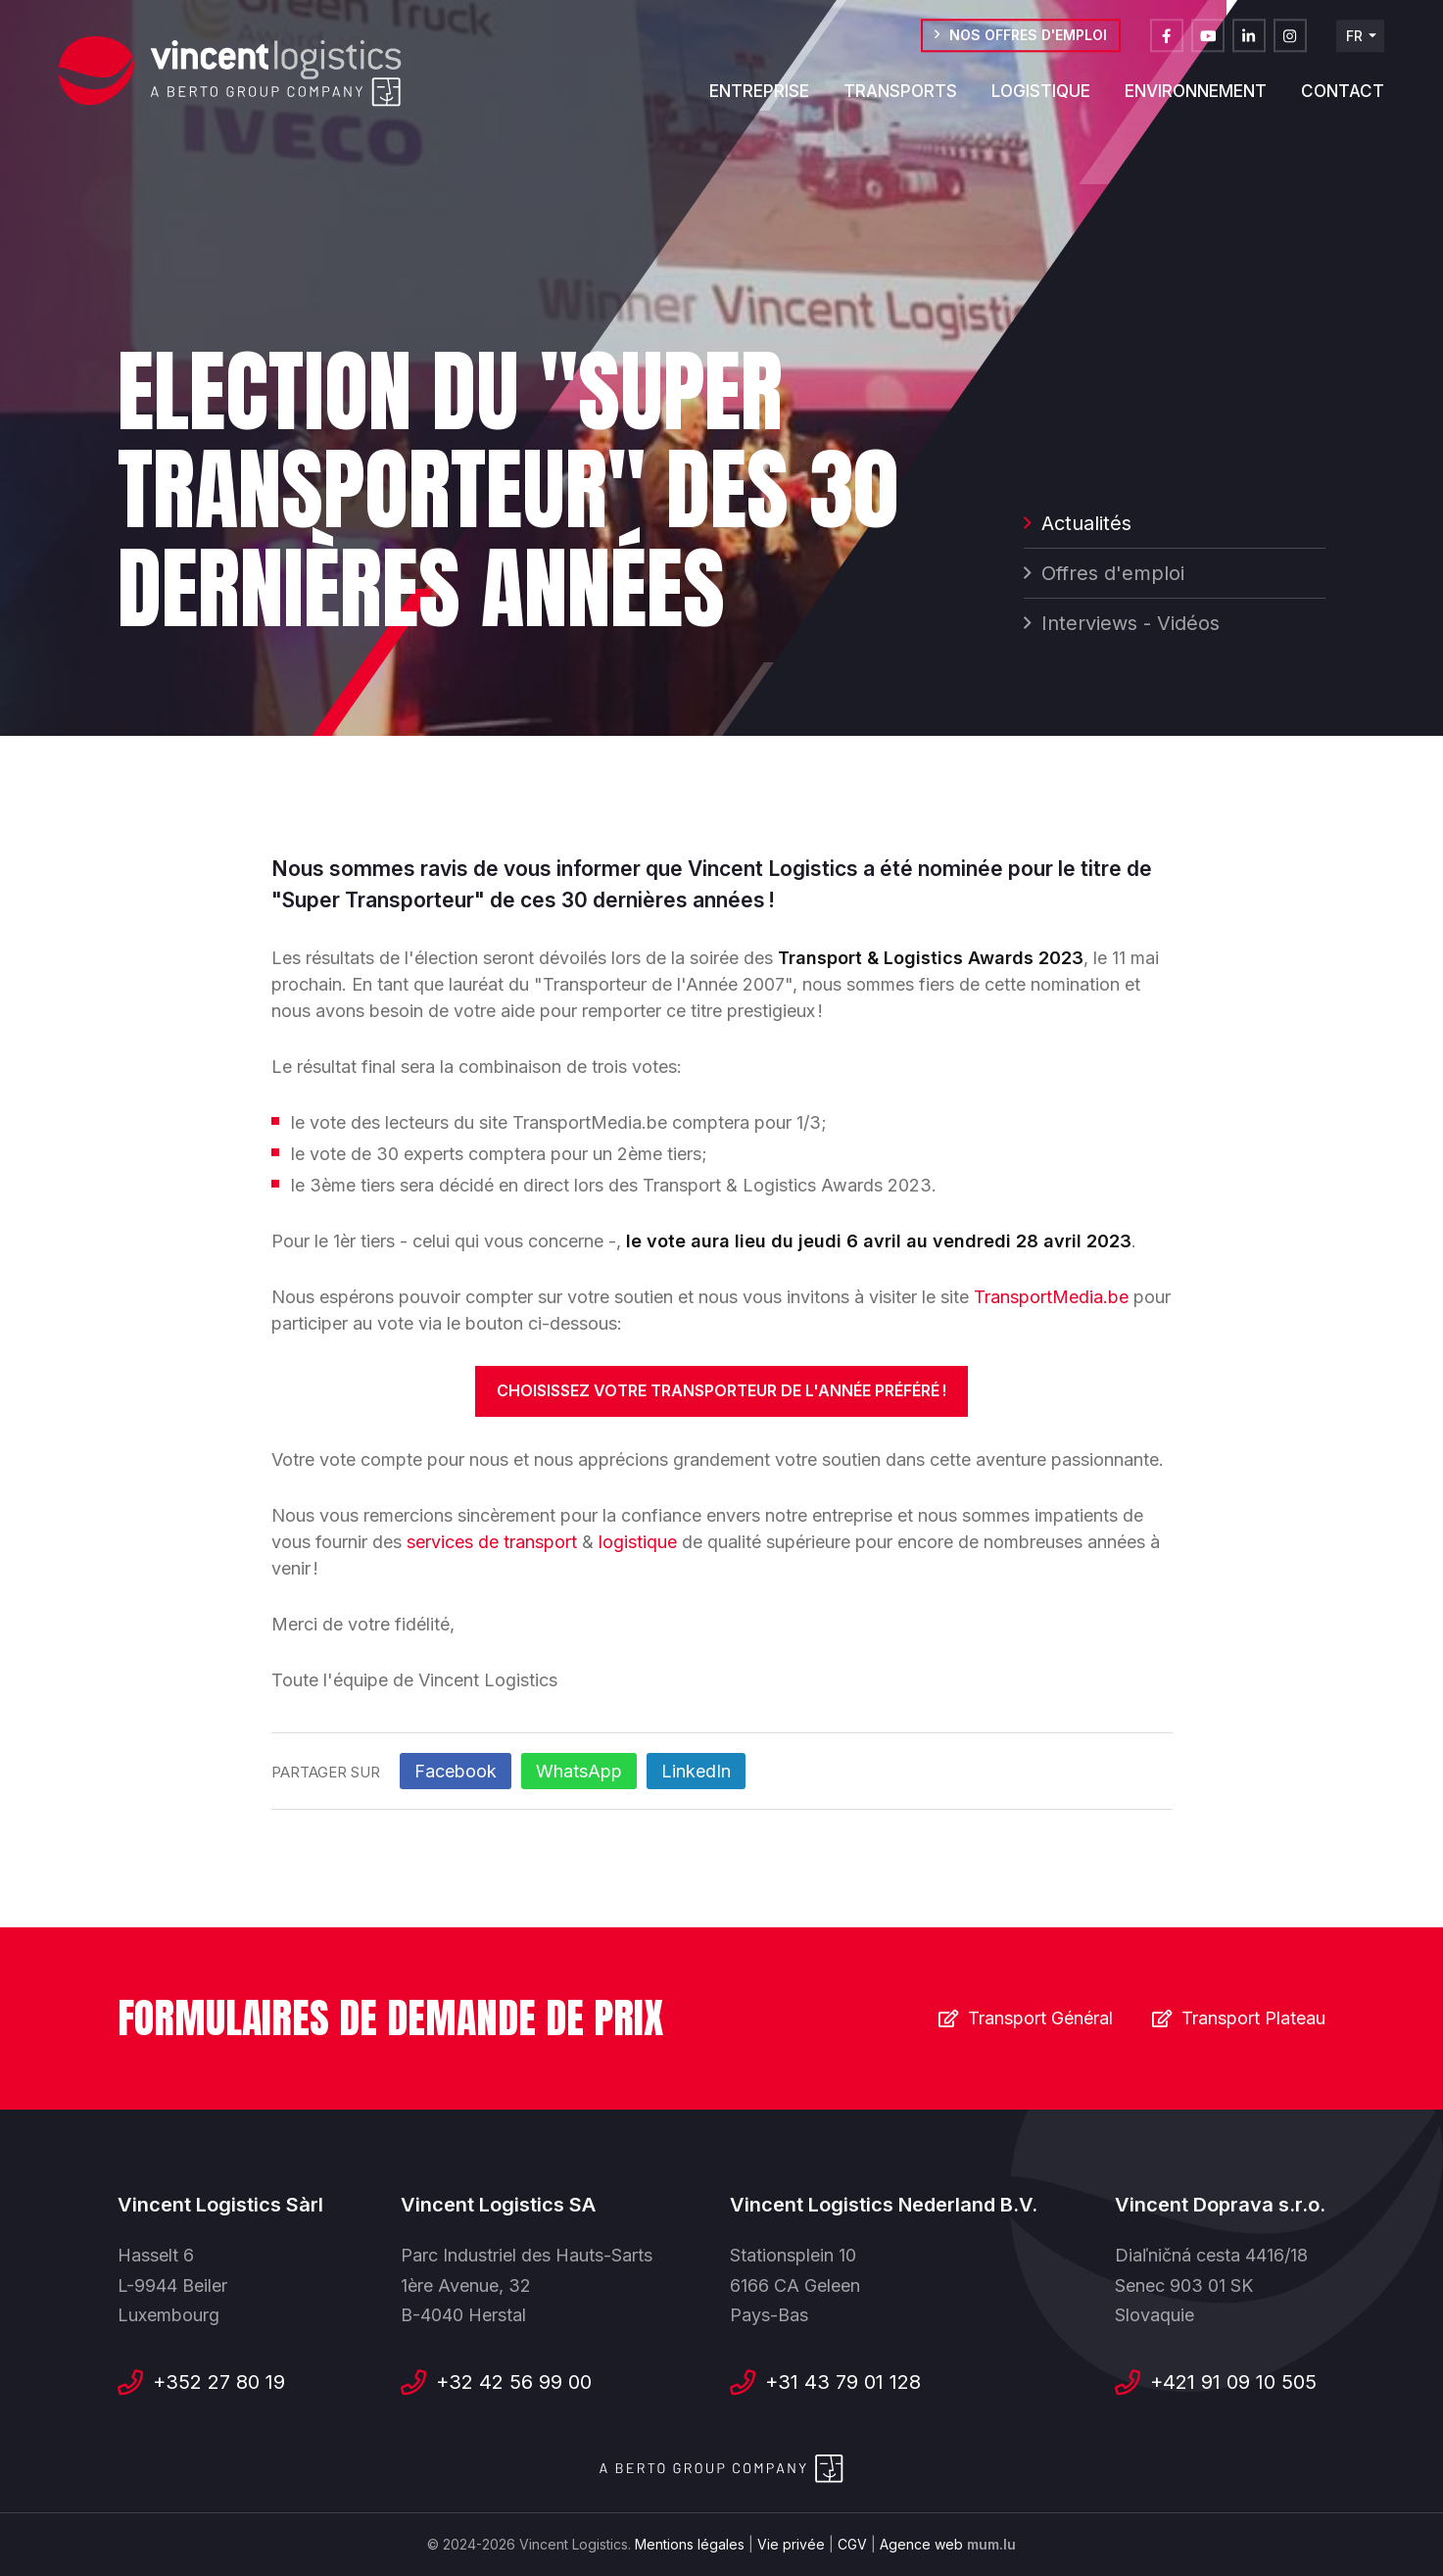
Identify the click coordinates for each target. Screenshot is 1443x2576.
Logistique (1040, 99)
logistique (640, 1541)
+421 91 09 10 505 (1233, 2382)
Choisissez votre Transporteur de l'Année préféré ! (721, 1390)
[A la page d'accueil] (230, 71)
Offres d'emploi (1112, 576)
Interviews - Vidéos (1130, 626)
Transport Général (1040, 2018)
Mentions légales (690, 2544)
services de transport (492, 1541)
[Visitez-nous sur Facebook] (1166, 43)
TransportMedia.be (1051, 1297)
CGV (852, 2544)
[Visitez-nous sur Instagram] (1290, 43)
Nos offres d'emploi (1028, 42)
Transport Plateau (1253, 2018)
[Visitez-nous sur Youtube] (1208, 43)
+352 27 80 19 (219, 2382)
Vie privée (791, 2544)
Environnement (1196, 99)
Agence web (921, 2544)
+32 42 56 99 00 (514, 2382)
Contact (1342, 99)
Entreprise (759, 99)
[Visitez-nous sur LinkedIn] (1249, 43)
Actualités (1086, 526)
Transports (900, 99)
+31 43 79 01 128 (843, 2382)
